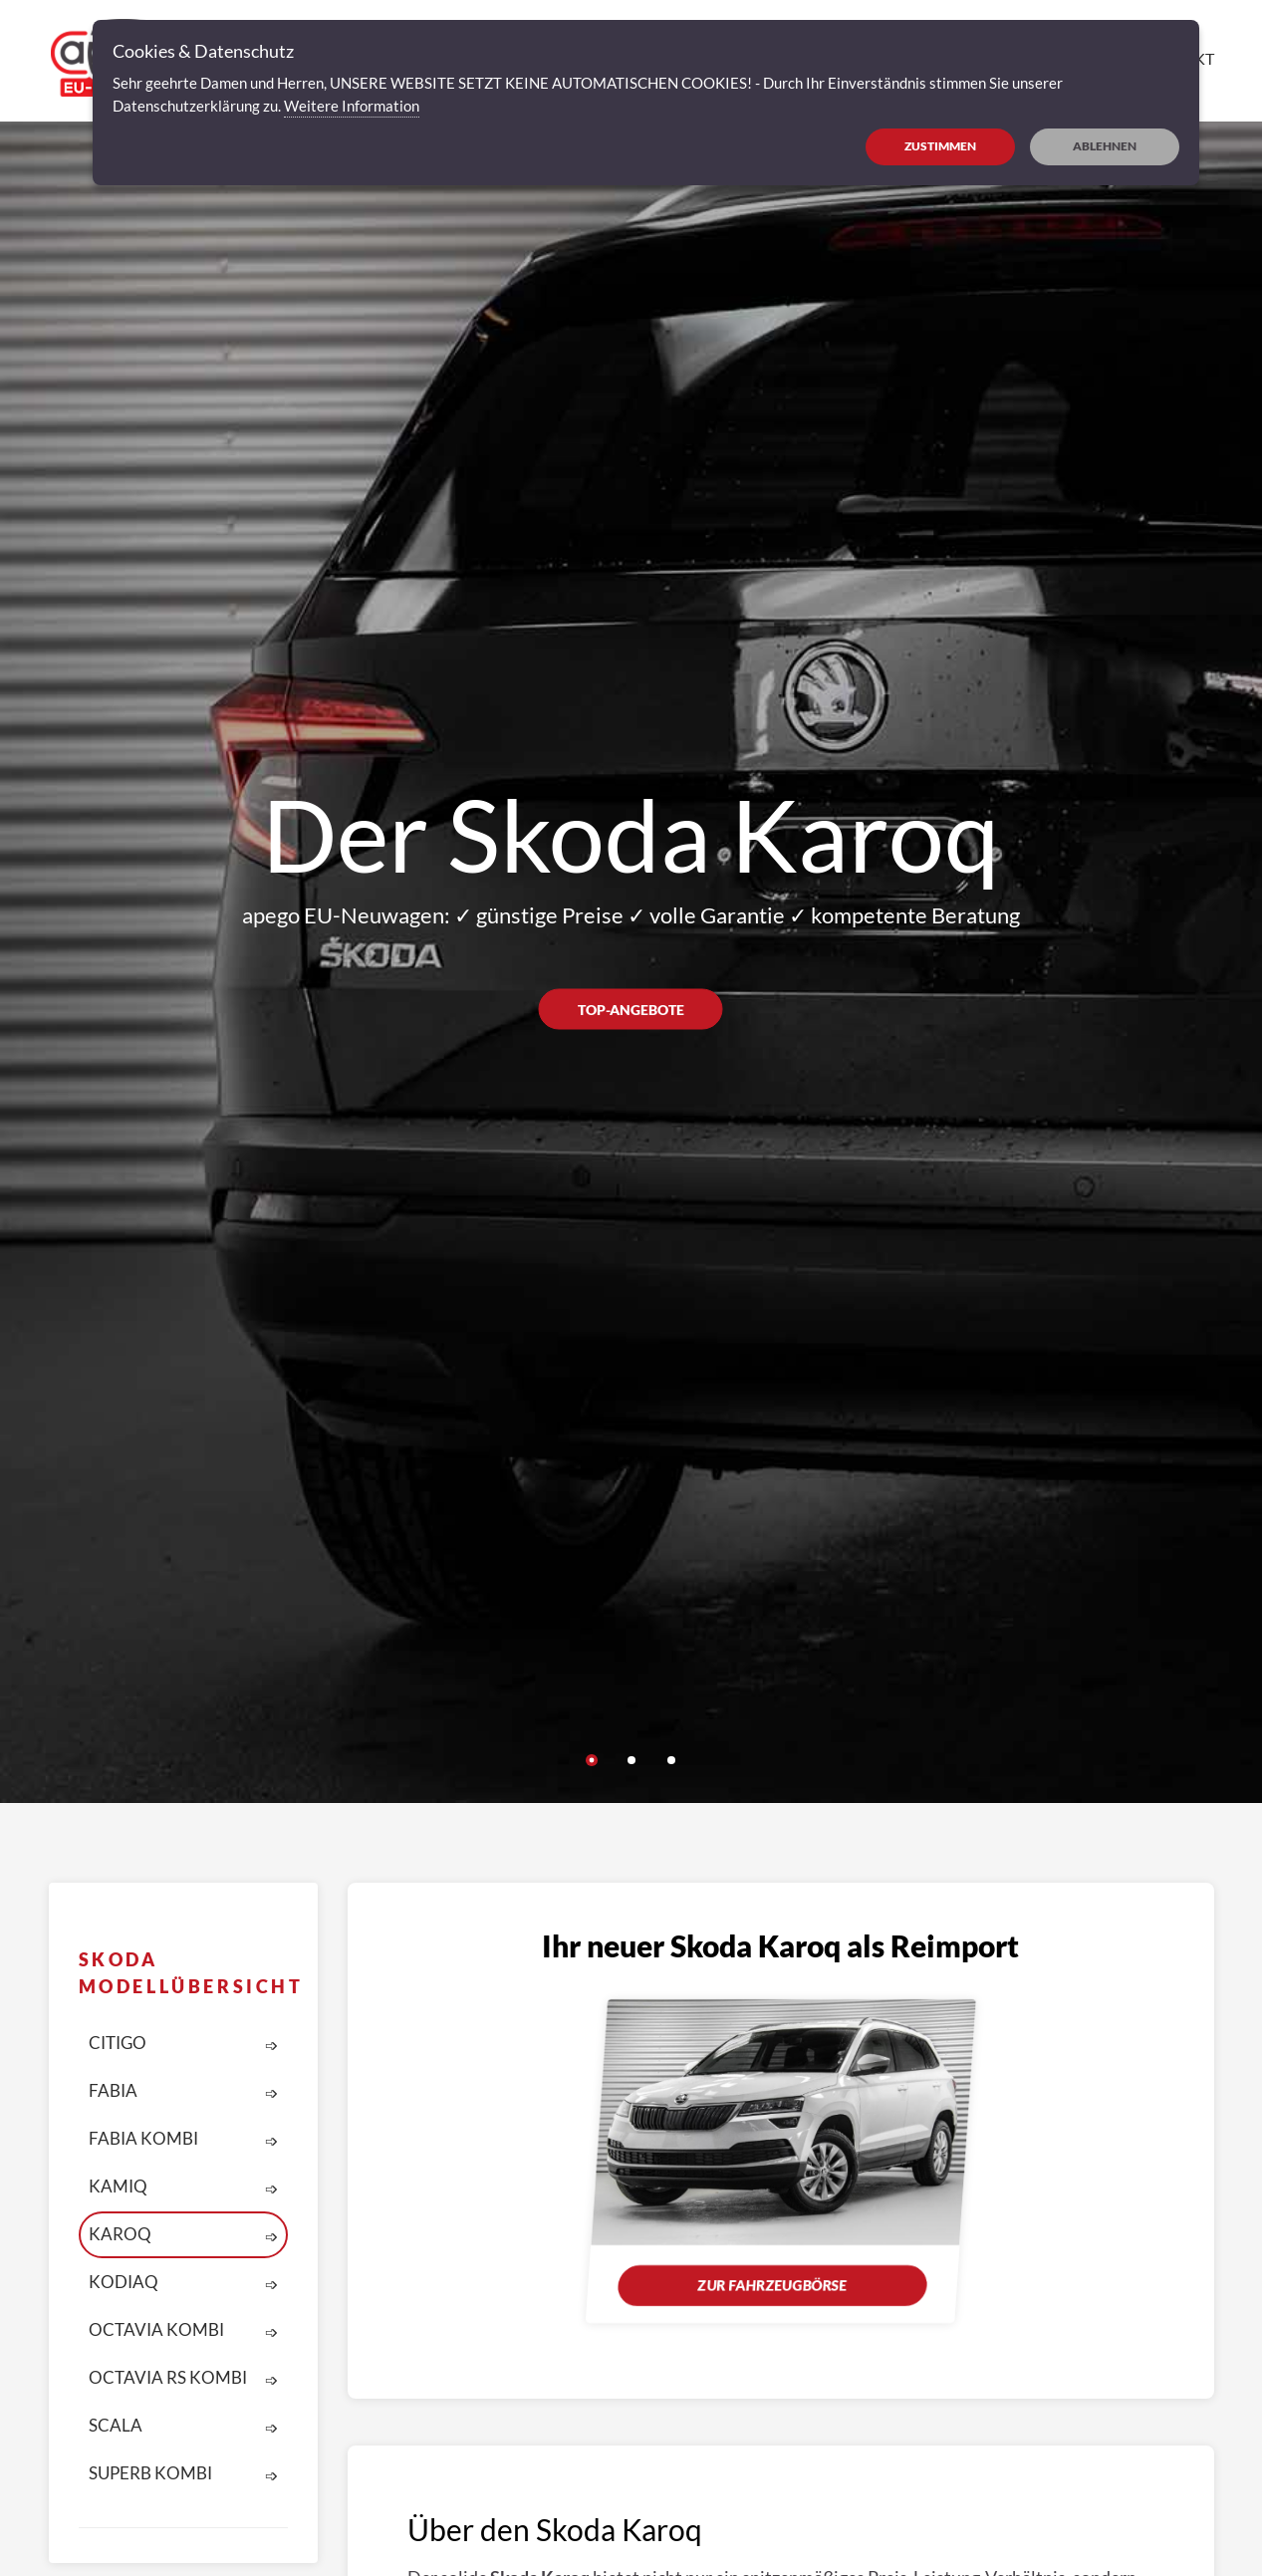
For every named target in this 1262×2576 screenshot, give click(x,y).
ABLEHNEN (1104, 145)
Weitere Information (351, 106)
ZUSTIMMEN (940, 145)
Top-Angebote (631, 1009)
